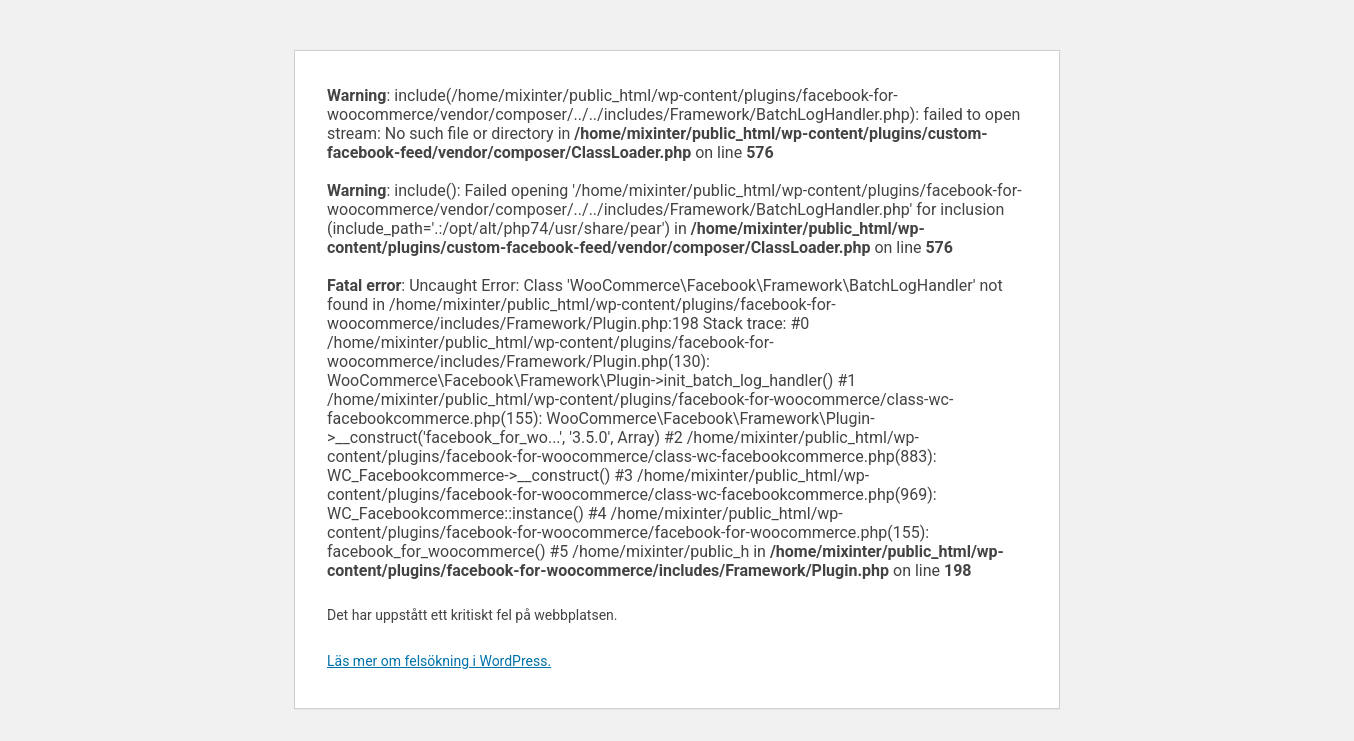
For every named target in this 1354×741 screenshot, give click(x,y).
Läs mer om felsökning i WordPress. (439, 661)
